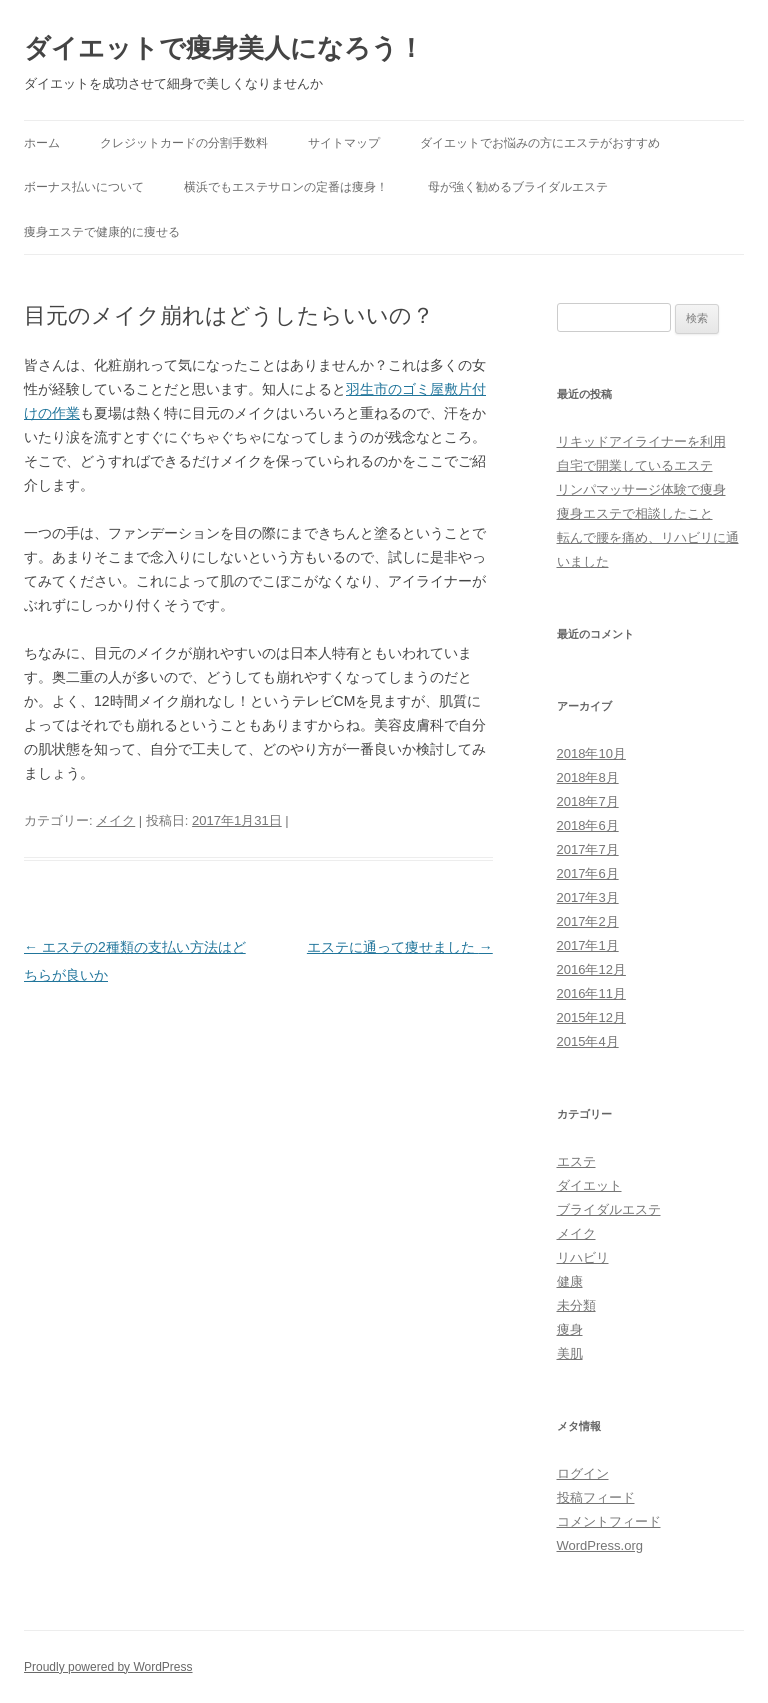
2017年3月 (588, 897)
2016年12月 (591, 969)
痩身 (570, 1329)
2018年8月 (588, 777)
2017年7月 (588, 849)
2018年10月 (591, 753)
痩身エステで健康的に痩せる (102, 232)
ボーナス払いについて (84, 187)
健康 (570, 1281)
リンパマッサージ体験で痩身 (641, 489)
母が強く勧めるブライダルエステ (518, 187)
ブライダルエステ (609, 1209)
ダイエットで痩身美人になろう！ (224, 48)
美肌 (570, 1353)
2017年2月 (588, 921)
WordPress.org (600, 1545)
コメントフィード (609, 1521)
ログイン (583, 1473)
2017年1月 (588, 945)
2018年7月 (588, 801)
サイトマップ (344, 143)
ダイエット (589, 1185)
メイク (115, 820)
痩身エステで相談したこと (635, 513)
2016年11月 (591, 993)
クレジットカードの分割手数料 (184, 143)
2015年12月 (591, 1017)
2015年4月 (588, 1041)
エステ (576, 1161)
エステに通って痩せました (400, 947)
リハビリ (583, 1257)
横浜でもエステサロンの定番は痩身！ (286, 187)
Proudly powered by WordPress (108, 1667)
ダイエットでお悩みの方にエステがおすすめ (540, 143)
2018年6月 (588, 825)
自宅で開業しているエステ (635, 465)
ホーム (42, 143)
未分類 (576, 1305)
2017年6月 (588, 873)
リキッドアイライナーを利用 (641, 441)
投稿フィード (596, 1497)
